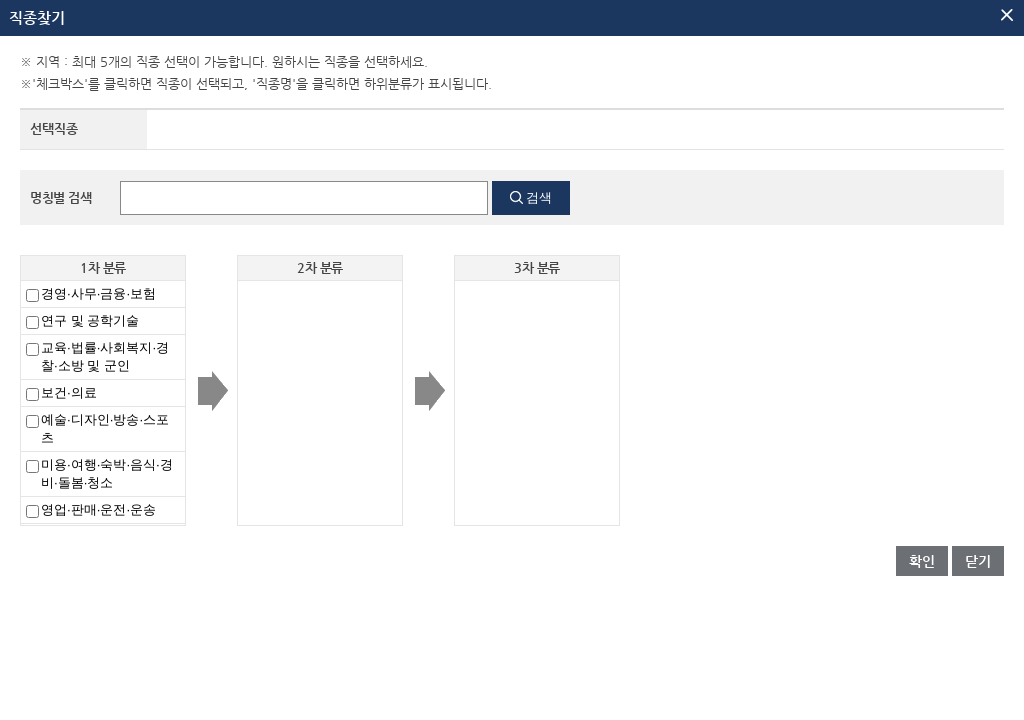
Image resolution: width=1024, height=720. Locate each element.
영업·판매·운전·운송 (98, 509)
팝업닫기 (1007, 15)
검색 (539, 197)
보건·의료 (69, 392)
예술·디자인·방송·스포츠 (105, 428)
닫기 (978, 561)
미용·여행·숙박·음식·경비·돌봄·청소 (107, 473)
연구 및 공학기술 (90, 320)
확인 (922, 561)
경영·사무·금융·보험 (98, 293)
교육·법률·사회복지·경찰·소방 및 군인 (105, 356)
